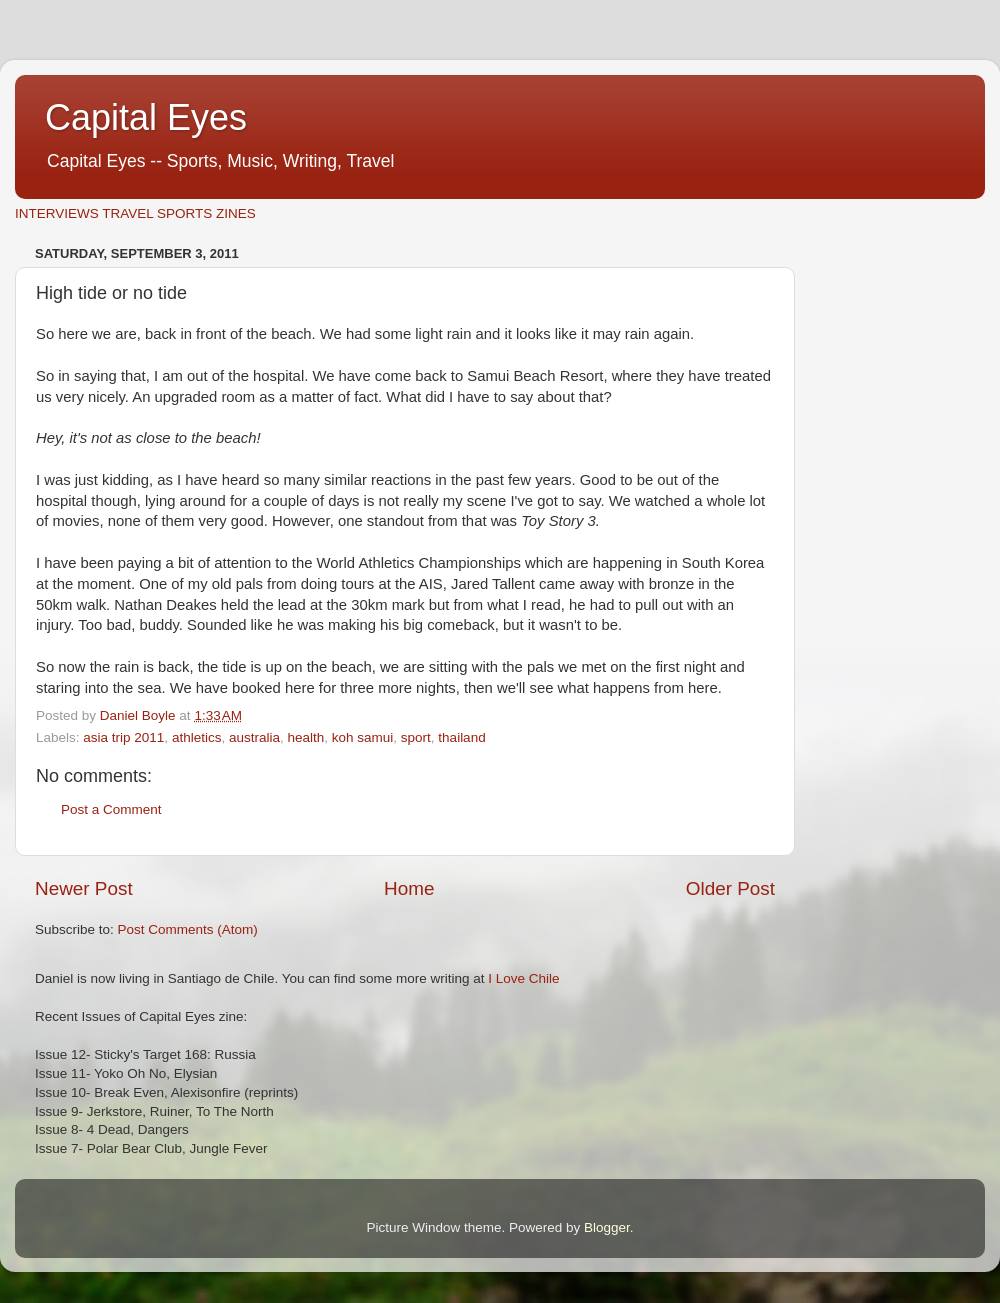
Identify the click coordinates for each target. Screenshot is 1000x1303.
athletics (197, 737)
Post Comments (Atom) (188, 929)
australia (254, 737)
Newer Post (84, 888)
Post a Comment (111, 809)
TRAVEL (127, 213)
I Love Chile (523, 978)
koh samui (363, 737)
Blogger (607, 1227)
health (305, 737)
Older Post (730, 888)
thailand (461, 737)
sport (416, 737)
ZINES (236, 213)
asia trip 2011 (123, 737)
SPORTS (184, 213)
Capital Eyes (146, 117)
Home (409, 888)
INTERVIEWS (57, 213)
